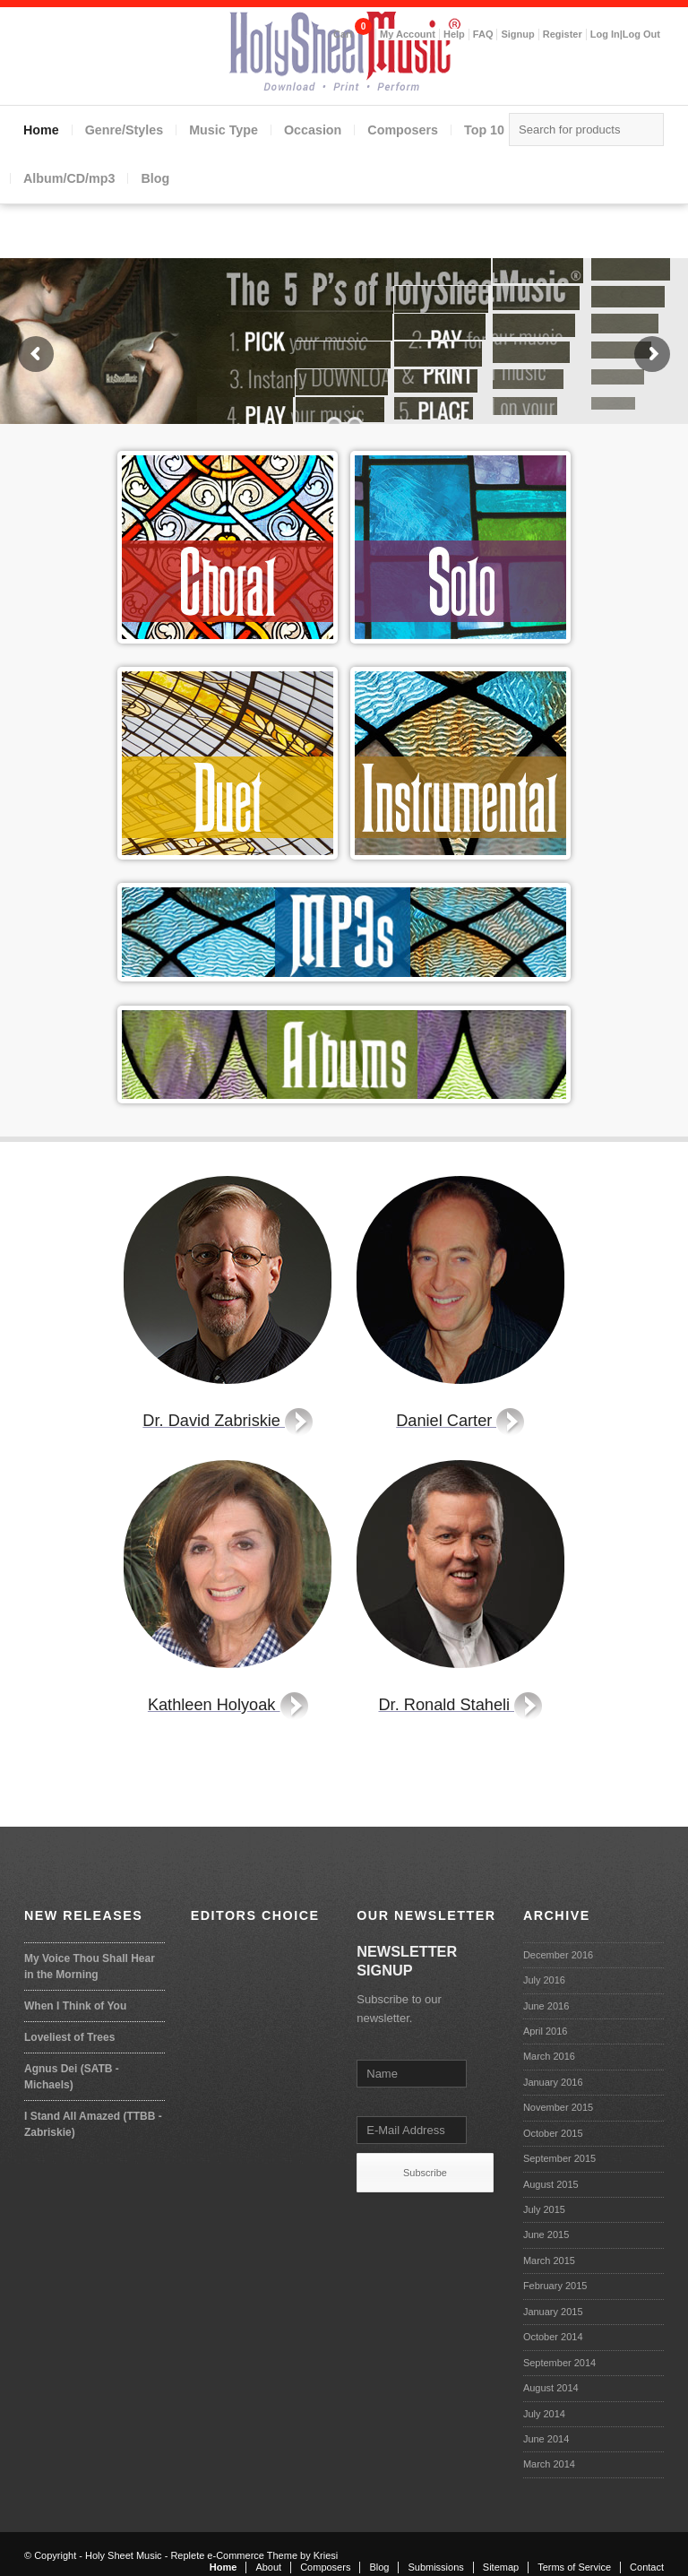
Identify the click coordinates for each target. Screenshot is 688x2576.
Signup (517, 34)
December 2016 (558, 1954)
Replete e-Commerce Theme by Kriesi (254, 2555)
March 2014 (549, 2464)
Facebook (610, 70)
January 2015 (553, 2311)
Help (454, 34)
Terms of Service (574, 2567)
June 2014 (546, 2438)
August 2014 (551, 2387)
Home (41, 130)
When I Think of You (75, 2006)
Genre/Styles (124, 130)
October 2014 (553, 2336)
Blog (155, 178)
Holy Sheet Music (123, 2555)
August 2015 (551, 2184)
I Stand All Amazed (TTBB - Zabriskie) (93, 2124)
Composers (402, 130)
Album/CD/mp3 (69, 178)
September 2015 (559, 2158)
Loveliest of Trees (69, 2037)
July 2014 (544, 2413)
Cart (343, 34)
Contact (647, 2567)
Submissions (435, 2567)
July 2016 (544, 1980)
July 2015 (544, 2209)
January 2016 (553, 2082)
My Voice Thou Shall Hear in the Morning (89, 1966)
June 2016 (546, 2006)
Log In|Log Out (625, 34)
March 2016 (549, 2056)
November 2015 (558, 2107)
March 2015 (549, 2260)
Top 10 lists (499, 130)
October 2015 (553, 2133)
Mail (646, 70)
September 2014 (559, 2362)
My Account (407, 34)
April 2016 (545, 2031)
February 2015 (555, 2285)
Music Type (223, 130)
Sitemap (501, 2567)
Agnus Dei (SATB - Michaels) (71, 2076)
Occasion (312, 130)
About (268, 2567)
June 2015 (546, 2234)
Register (562, 34)
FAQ (483, 34)
